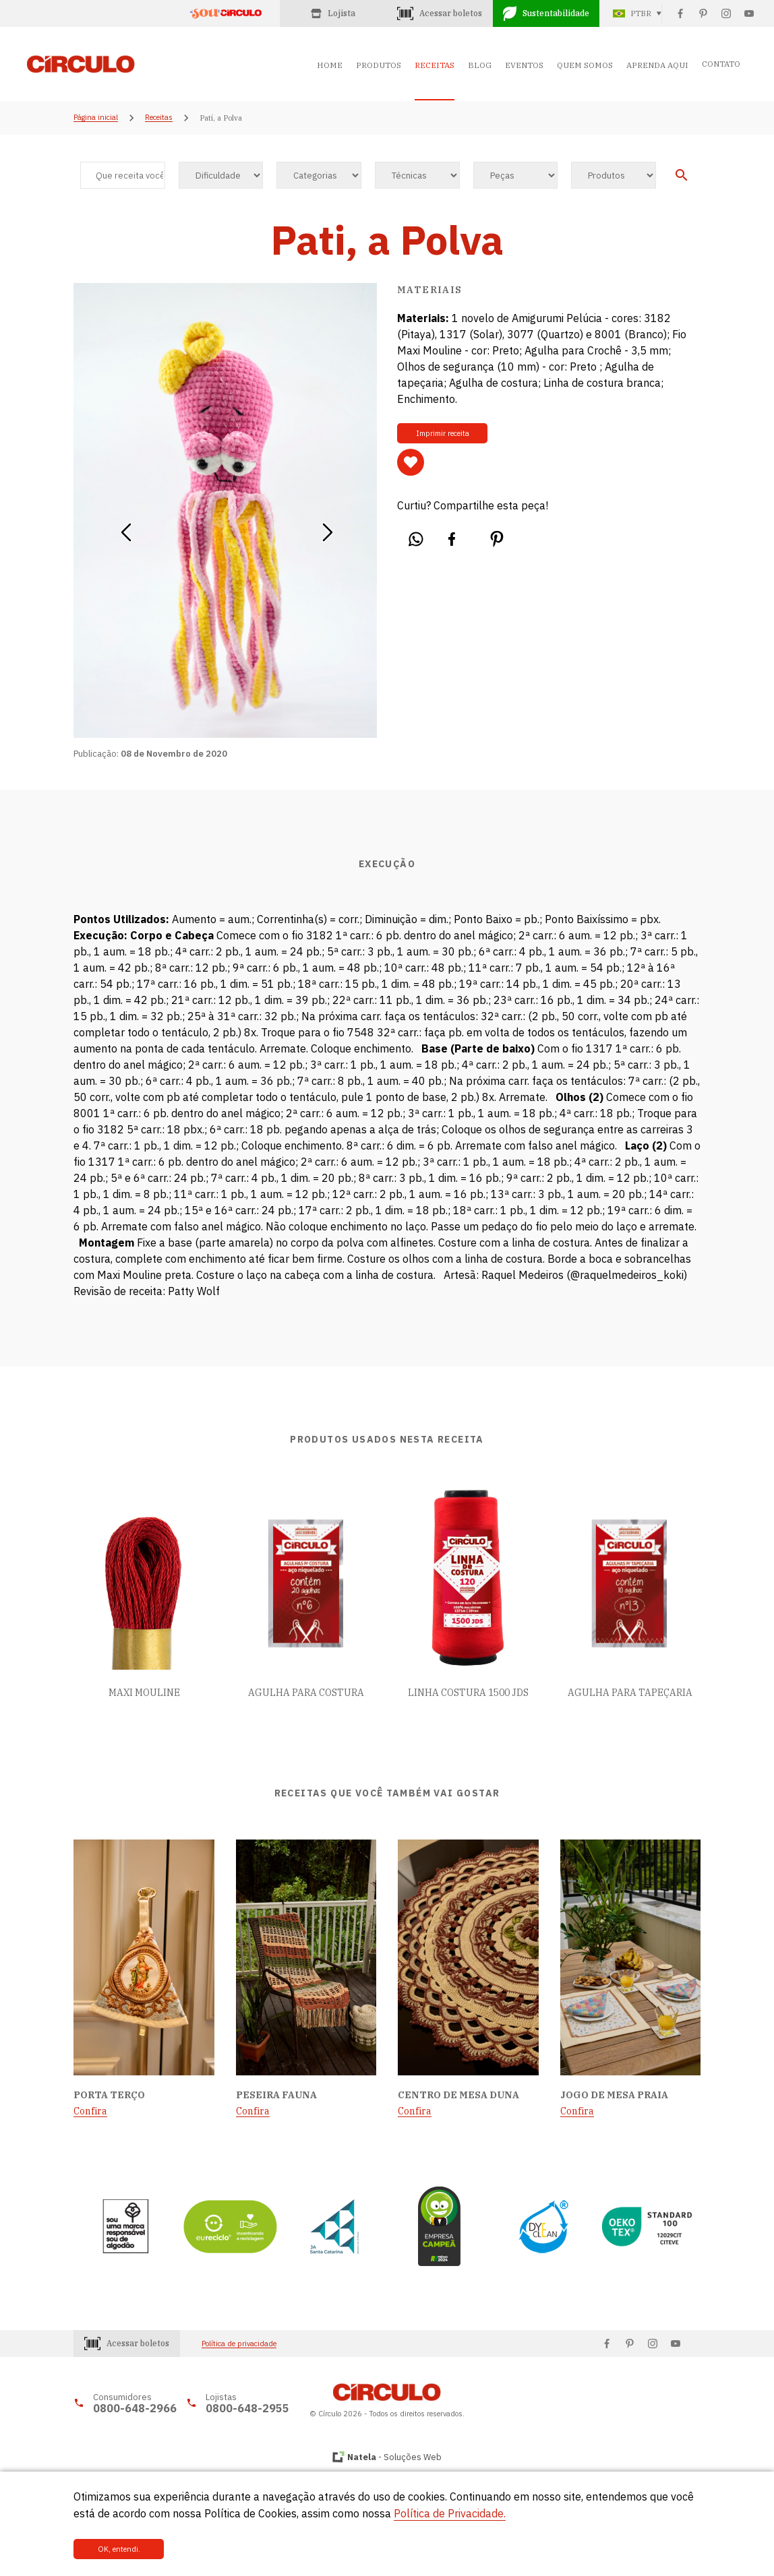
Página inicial (95, 118)
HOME (330, 65)
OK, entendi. (119, 2549)
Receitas (159, 118)
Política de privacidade (239, 2343)
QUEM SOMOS (585, 65)
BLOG (480, 65)
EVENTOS (524, 65)
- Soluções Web (394, 2457)
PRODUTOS (378, 65)
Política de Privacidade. (450, 2513)
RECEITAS (434, 65)
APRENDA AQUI (657, 65)
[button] (126, 528)
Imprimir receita (442, 433)
